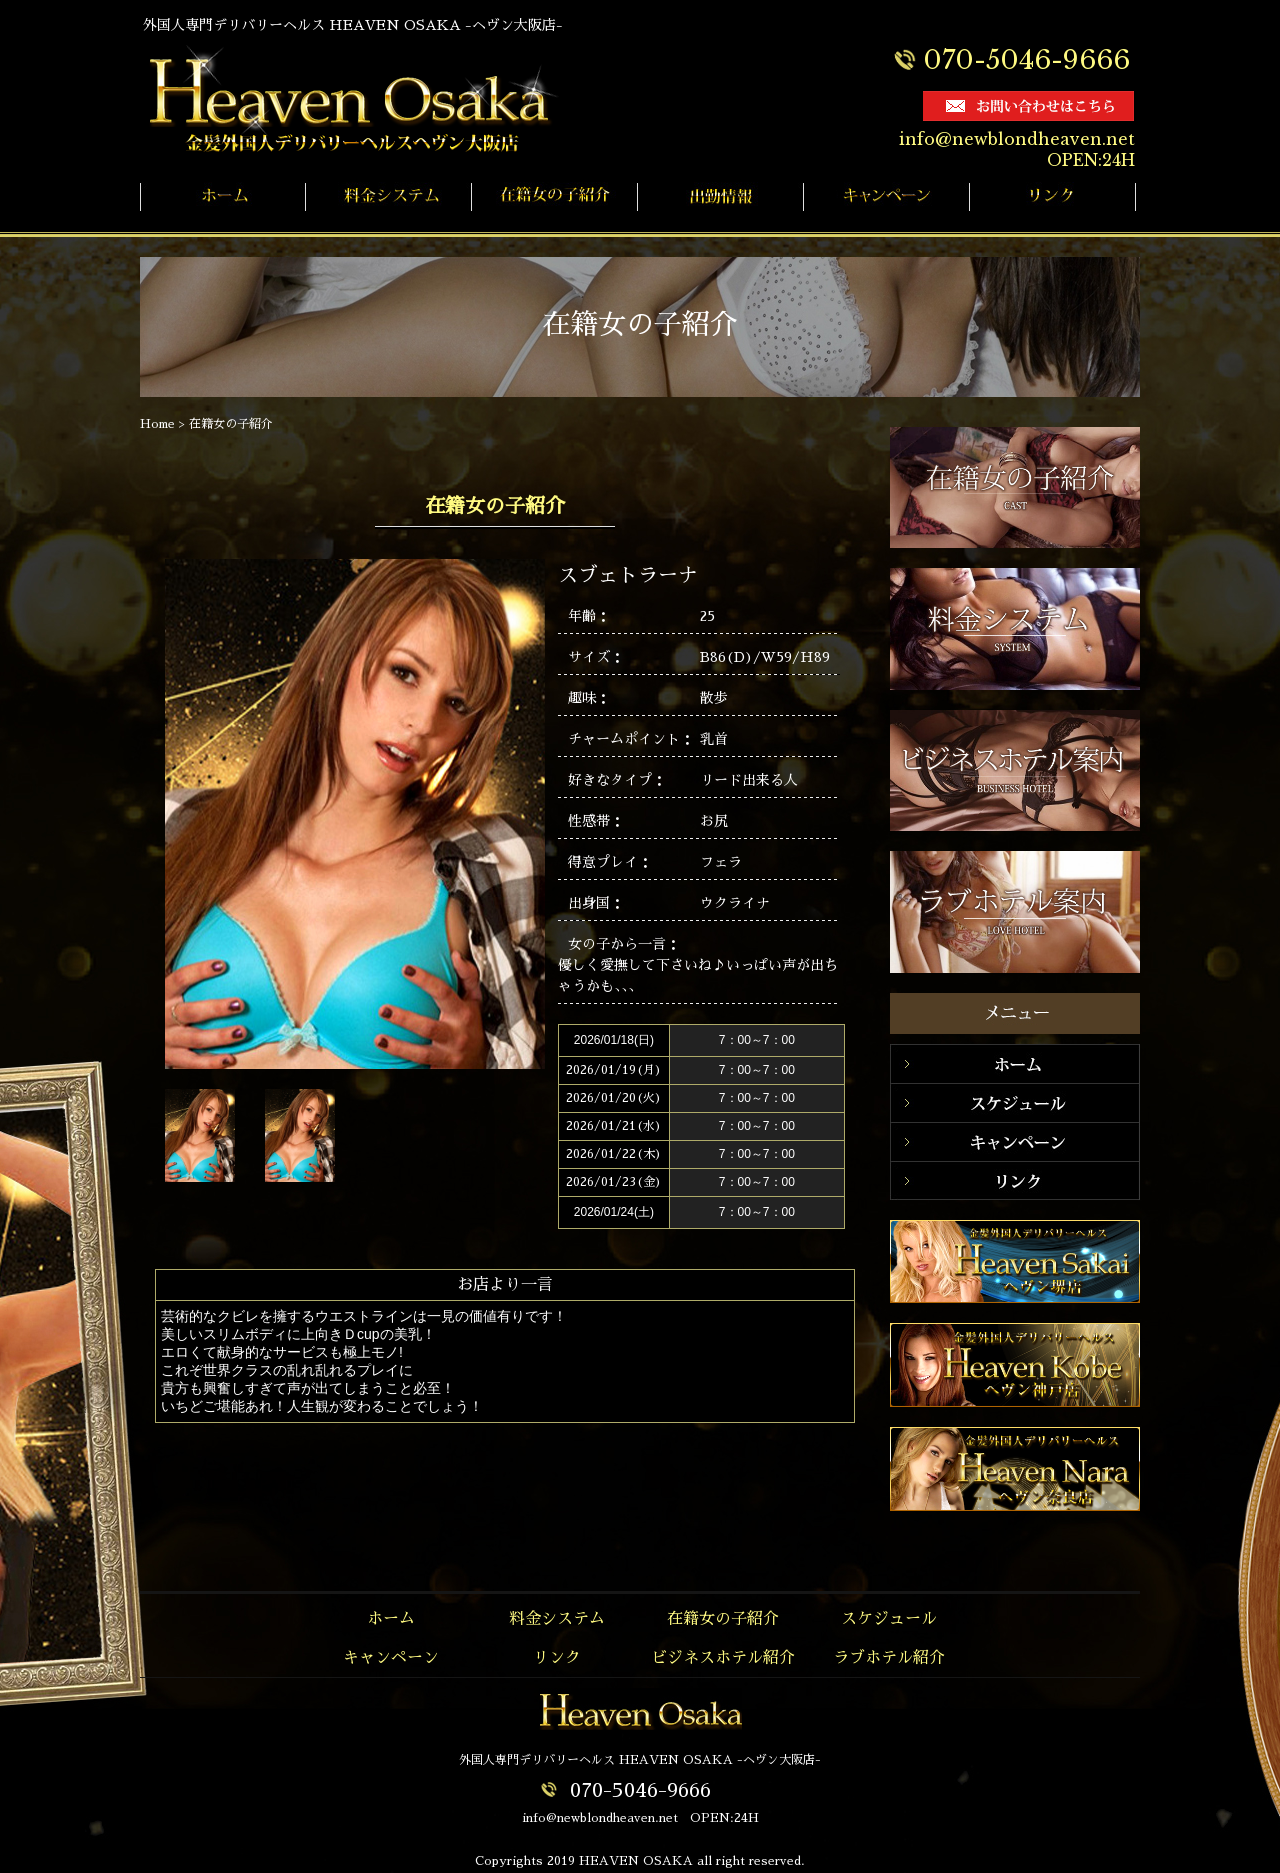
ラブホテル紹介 (889, 1658)
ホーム (391, 1619)
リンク (557, 1658)
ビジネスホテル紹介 (723, 1658)
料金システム (557, 1619)
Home (157, 424)
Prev (381, 1138)
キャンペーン (391, 1658)
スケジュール (889, 1619)
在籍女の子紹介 (231, 424)
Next (438, 1138)
